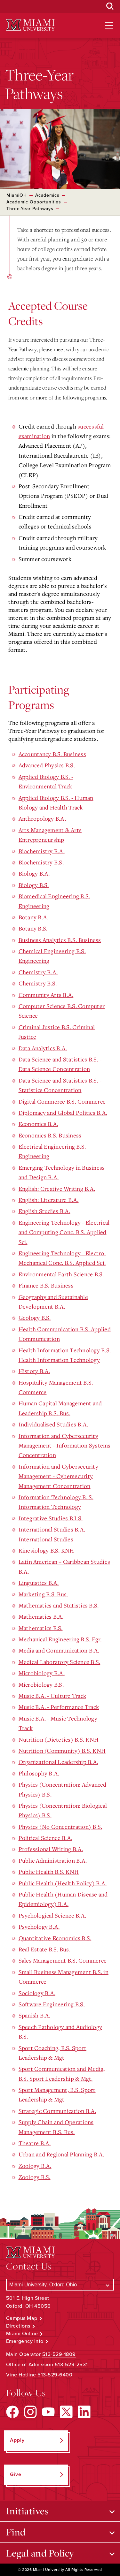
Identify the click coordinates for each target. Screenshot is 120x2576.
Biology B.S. (34, 885)
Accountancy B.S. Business (52, 754)
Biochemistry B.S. (41, 862)
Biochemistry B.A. (42, 851)
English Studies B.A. (44, 1211)
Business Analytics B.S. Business (60, 940)
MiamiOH (16, 195)
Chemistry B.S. (38, 983)
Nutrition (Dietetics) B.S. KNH (59, 1739)
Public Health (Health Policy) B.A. (63, 1883)
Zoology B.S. (35, 2177)
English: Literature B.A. (49, 1200)
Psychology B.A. (39, 1926)
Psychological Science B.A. (52, 1915)
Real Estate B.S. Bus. (44, 1949)
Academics (47, 195)
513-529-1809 (59, 2354)
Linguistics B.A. (39, 1582)
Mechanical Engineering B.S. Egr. (60, 1639)
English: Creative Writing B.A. (57, 1188)
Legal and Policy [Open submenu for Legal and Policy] (40, 2553)
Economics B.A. (39, 1124)
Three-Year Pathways (29, 208)
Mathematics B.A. (41, 1616)
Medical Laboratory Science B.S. (59, 1662)
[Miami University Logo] (30, 25)
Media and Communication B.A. (59, 1650)
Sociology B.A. (37, 1993)
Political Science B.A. (46, 1838)
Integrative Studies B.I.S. (51, 1518)
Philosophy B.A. (39, 1773)
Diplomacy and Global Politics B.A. (63, 1112)
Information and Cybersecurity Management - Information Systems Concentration (65, 1445)
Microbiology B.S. (41, 1684)
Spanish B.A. (35, 2015)
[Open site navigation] (109, 25)
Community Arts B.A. (46, 995)
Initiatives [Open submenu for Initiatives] (27, 2510)
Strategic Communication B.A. (57, 2111)
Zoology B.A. (35, 2165)
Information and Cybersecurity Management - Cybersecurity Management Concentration (58, 1476)
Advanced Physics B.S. (47, 765)
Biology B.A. (34, 873)
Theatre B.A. (35, 2143)
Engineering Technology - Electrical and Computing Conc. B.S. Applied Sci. (64, 1232)
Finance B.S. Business (46, 1285)
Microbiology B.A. (42, 1673)
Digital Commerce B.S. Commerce (62, 1101)
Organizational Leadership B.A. (59, 1762)
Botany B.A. (34, 917)
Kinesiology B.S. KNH (46, 1550)
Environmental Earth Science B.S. (61, 1274)
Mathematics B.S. (41, 1628)
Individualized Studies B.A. (53, 1424)
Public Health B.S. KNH (49, 1871)
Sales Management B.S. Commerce (63, 1960)
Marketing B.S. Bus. (43, 1594)
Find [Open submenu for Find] (16, 2532)
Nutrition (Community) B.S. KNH (62, 1750)
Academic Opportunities (33, 202)
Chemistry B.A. (38, 972)
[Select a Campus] (60, 2285)
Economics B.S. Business (50, 1135)
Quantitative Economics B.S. (55, 1938)
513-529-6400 (54, 2375)
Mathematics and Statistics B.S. (59, 1605)
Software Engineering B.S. (52, 2004)
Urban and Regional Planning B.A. (61, 2154)
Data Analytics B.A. (43, 1048)
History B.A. (34, 1371)
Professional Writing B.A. (51, 1849)
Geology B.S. (35, 1317)
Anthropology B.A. (42, 818)
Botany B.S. (33, 928)
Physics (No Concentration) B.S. (60, 1826)
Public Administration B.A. (53, 1860)
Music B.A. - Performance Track (59, 1707)
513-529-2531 (71, 2364)
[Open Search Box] (110, 6)
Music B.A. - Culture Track (52, 1695)
